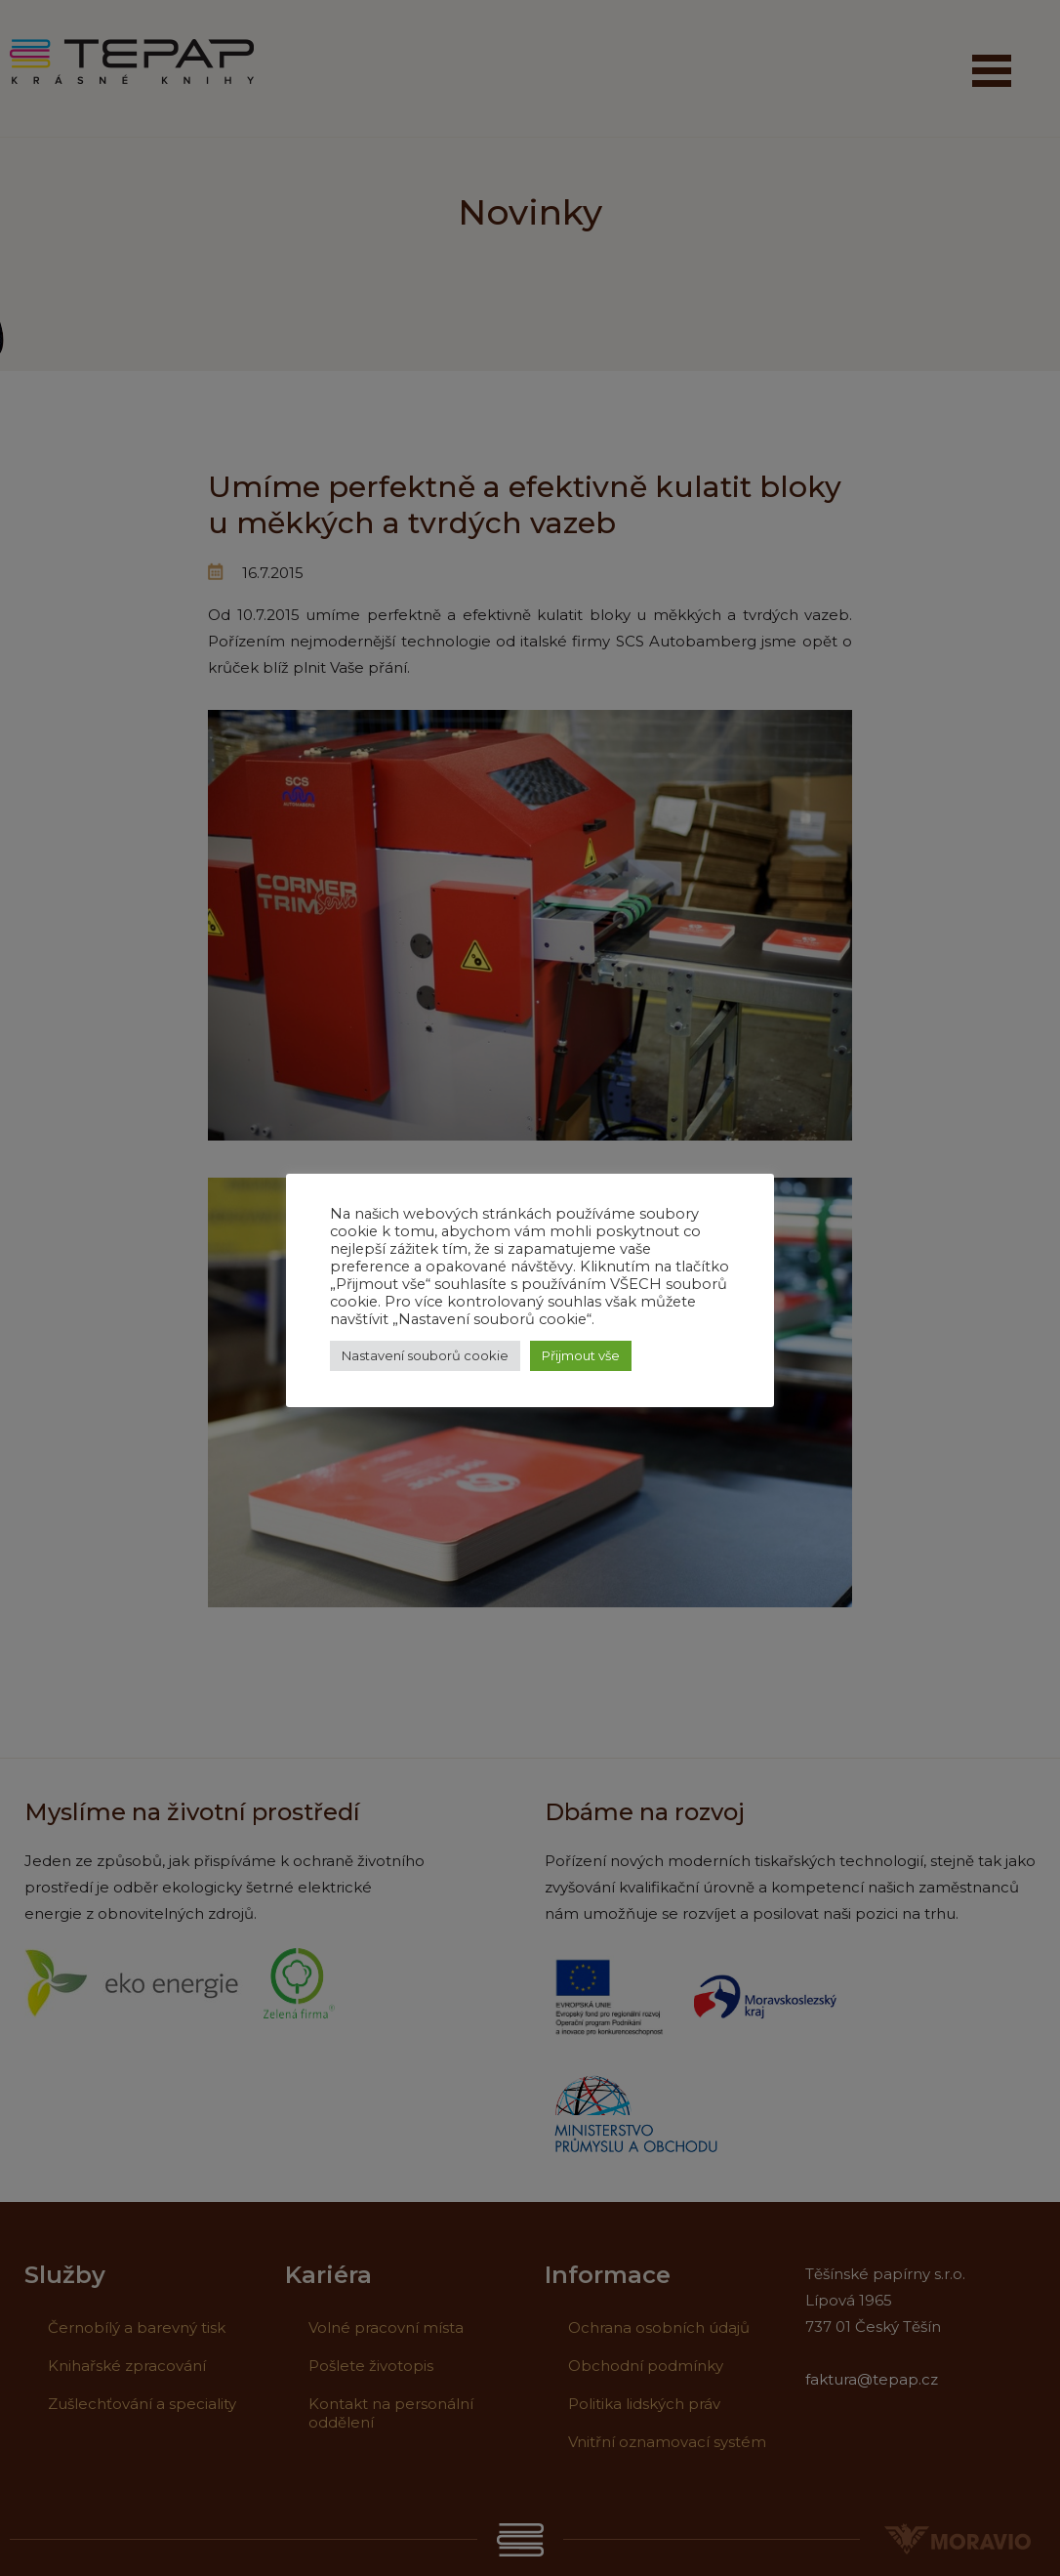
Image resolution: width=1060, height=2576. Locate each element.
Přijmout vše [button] (581, 1355)
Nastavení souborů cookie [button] (425, 1355)
